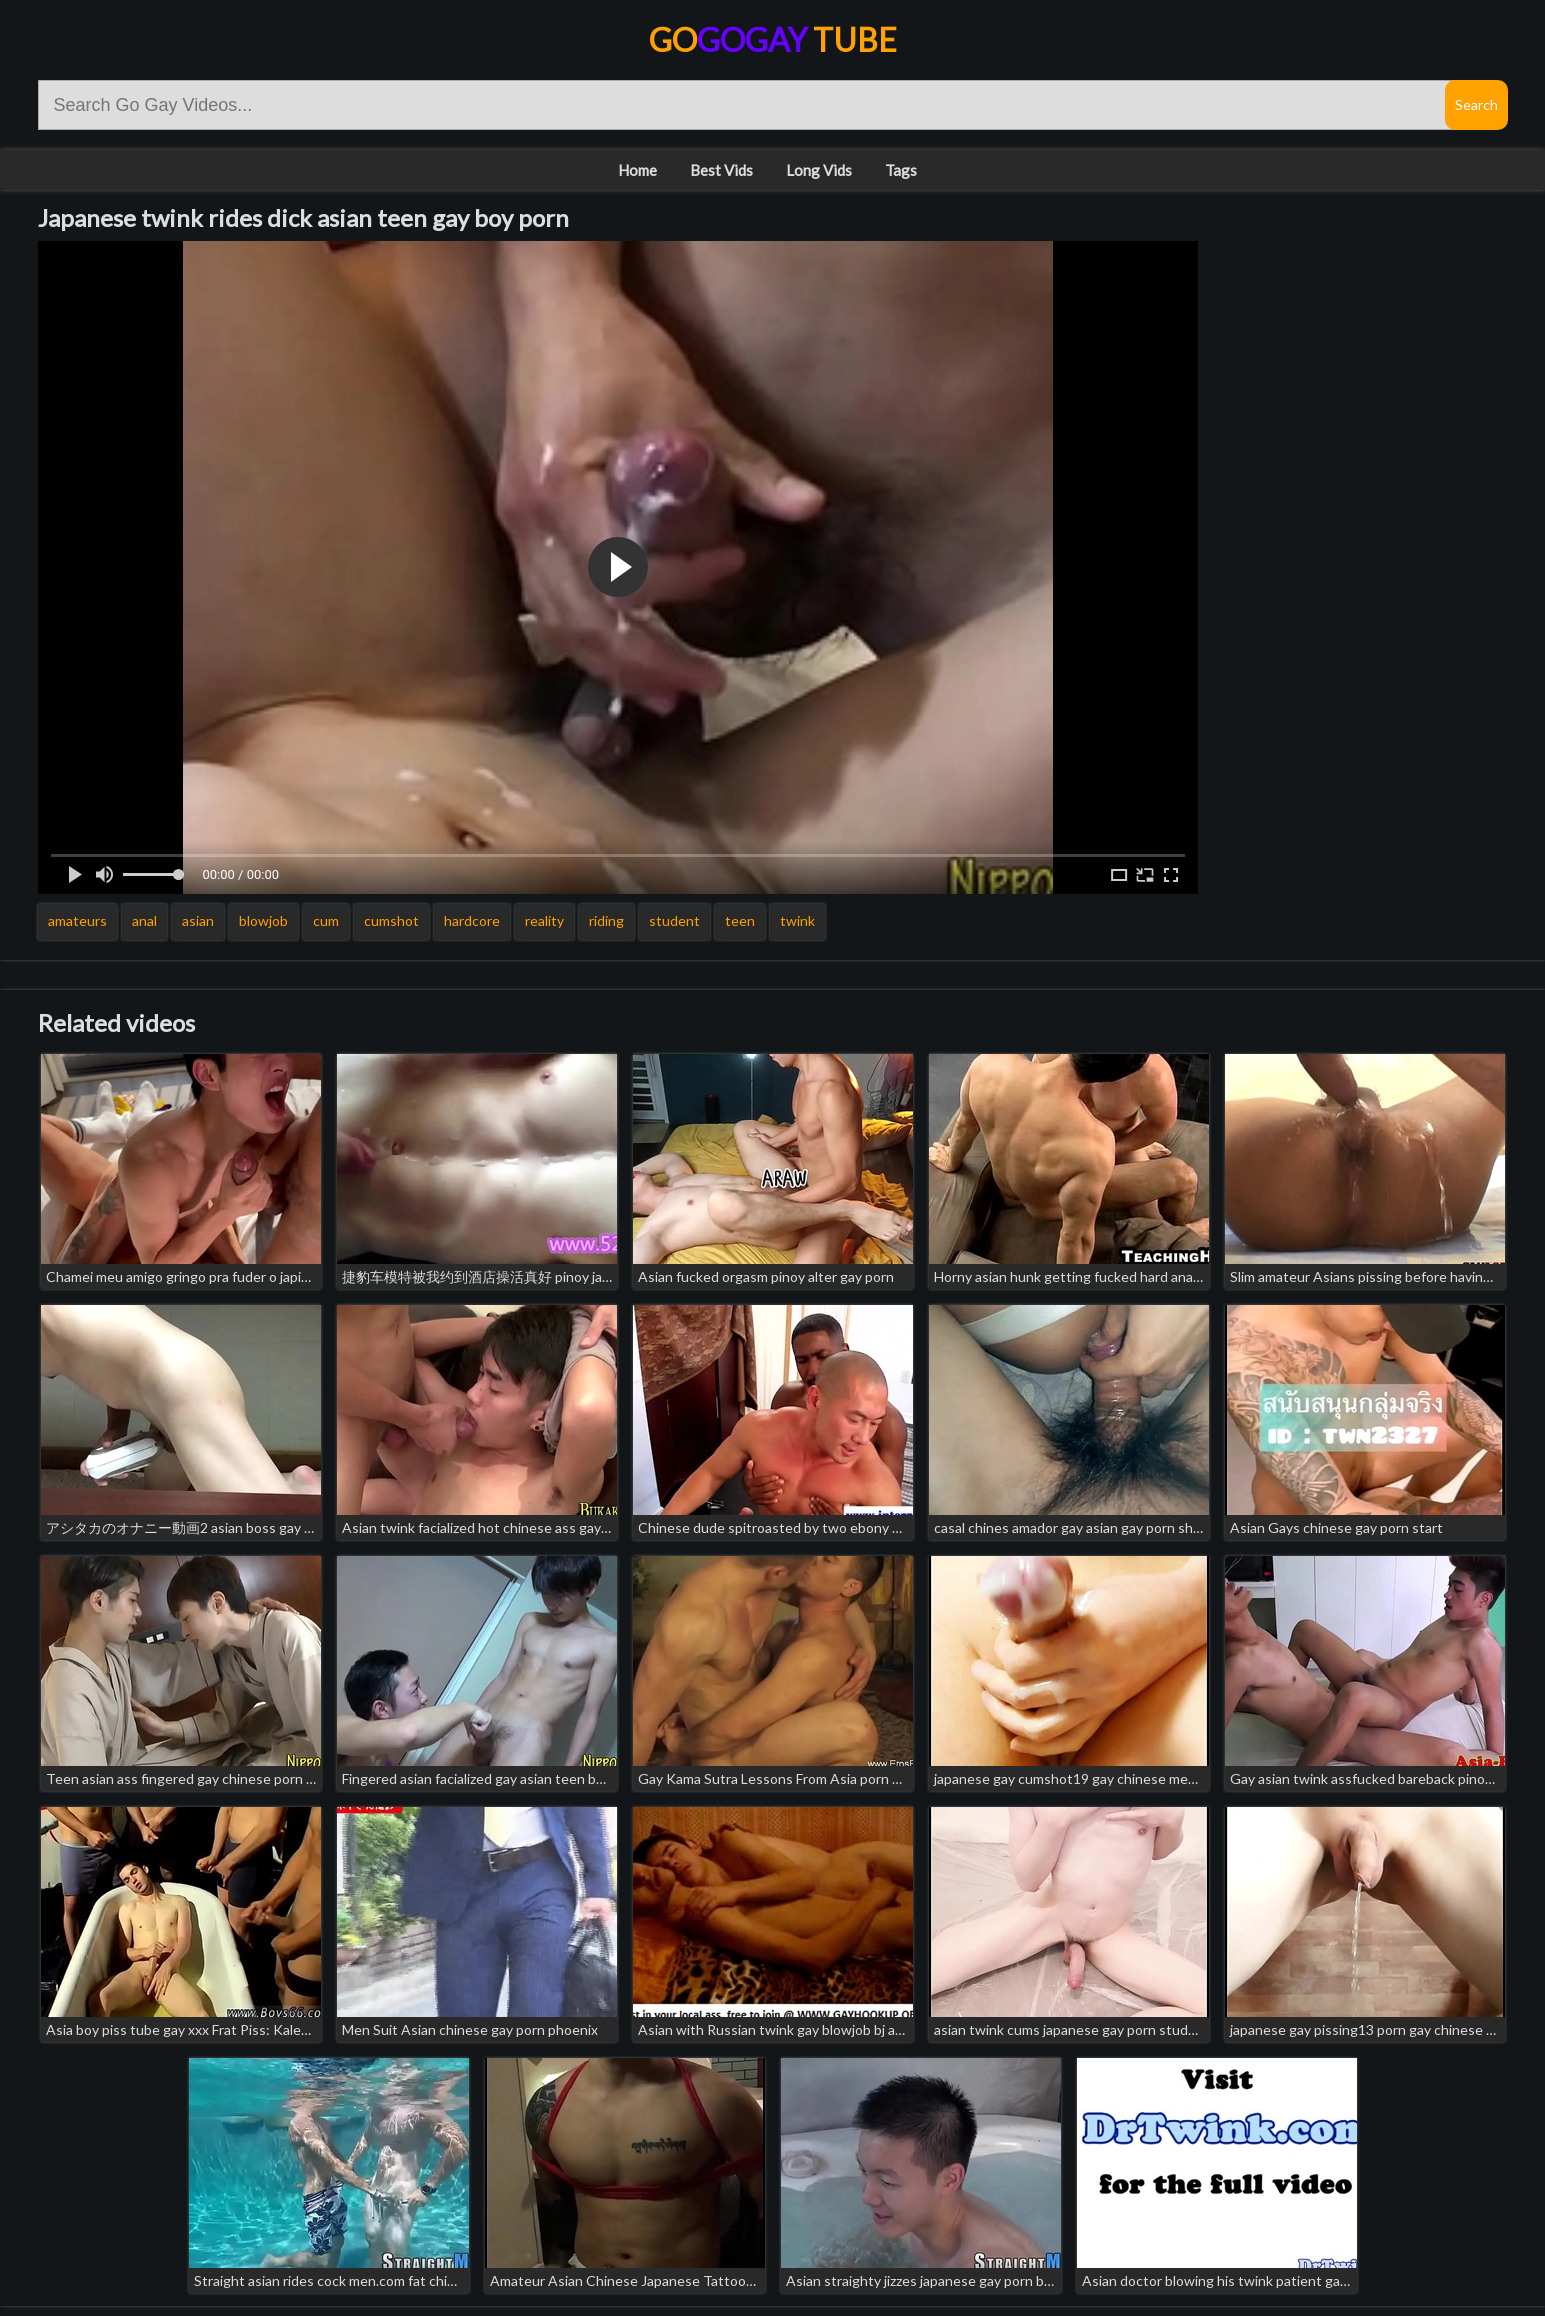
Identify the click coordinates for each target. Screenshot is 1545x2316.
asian (198, 920)
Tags (901, 170)
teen (740, 920)
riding (606, 920)
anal (144, 920)
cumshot (391, 920)
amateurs (77, 920)
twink (797, 920)
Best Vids (721, 170)
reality (544, 920)
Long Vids (819, 170)
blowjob (263, 920)
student (674, 920)
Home (637, 170)
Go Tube (773, 39)
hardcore (472, 920)
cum (326, 920)
